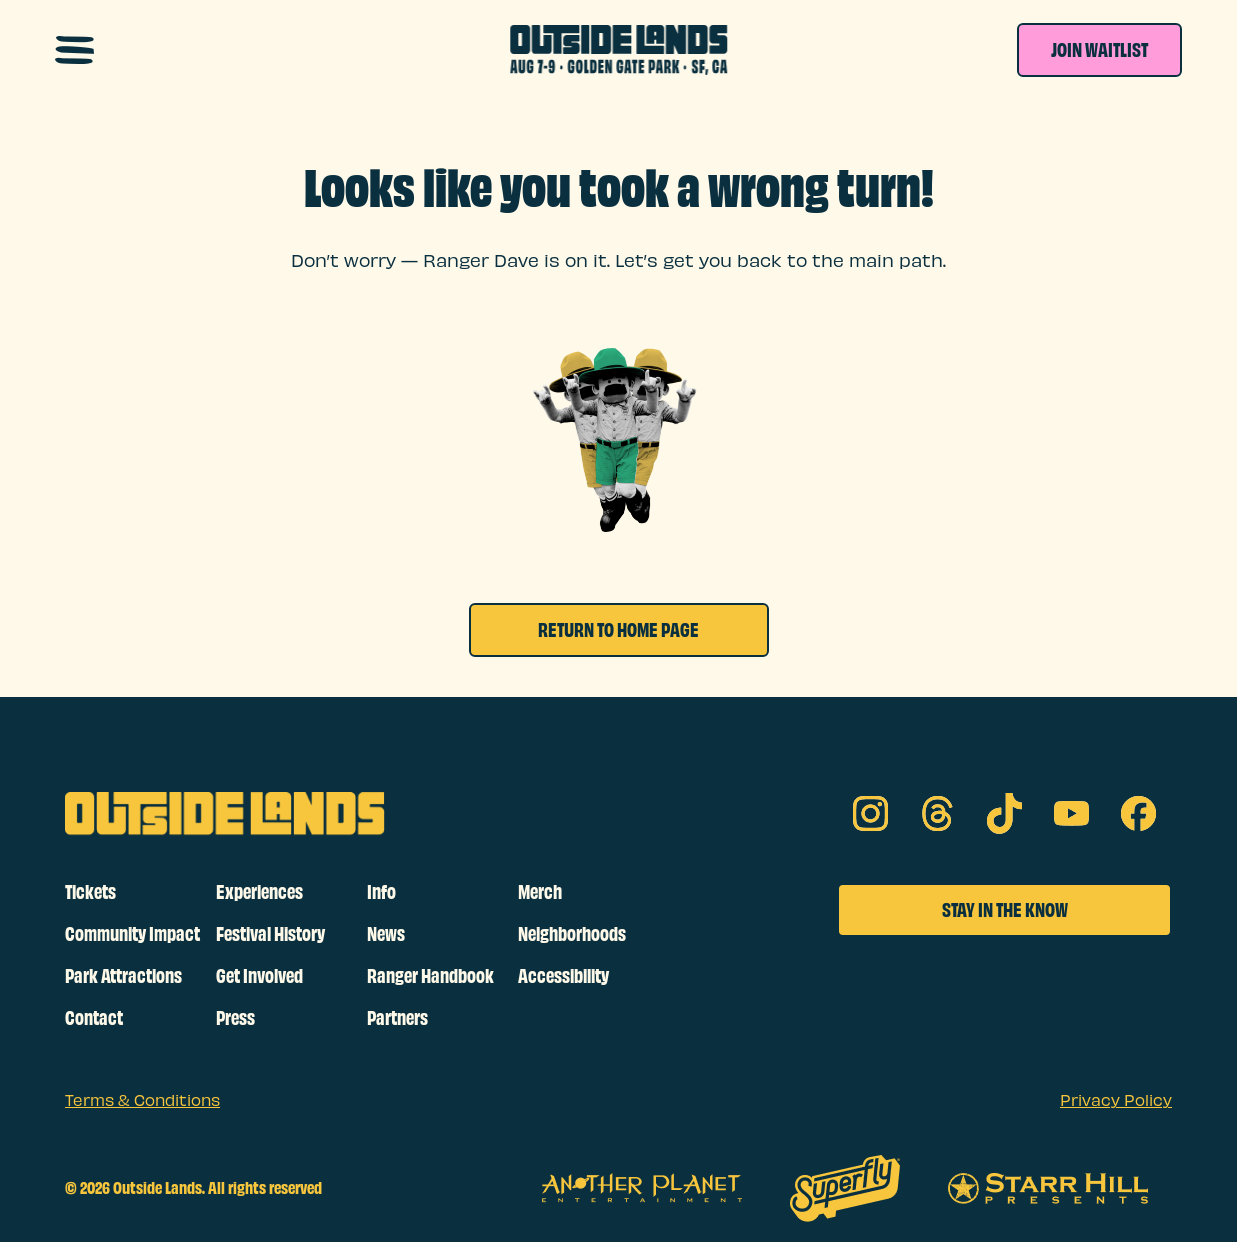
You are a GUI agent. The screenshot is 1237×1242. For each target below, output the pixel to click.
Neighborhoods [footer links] (572, 934)
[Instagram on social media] (870, 813)
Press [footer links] (235, 1018)
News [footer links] (386, 934)
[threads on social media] (937, 813)
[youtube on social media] (1071, 813)
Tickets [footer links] (90, 892)
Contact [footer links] (94, 1018)
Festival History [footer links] (270, 934)
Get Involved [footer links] (259, 976)
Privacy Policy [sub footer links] (1116, 1101)
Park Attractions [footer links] (123, 976)
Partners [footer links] (397, 1018)
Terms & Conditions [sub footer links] (142, 1101)
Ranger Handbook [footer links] (430, 976)
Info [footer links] (381, 892)
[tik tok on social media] (1004, 813)
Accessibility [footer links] (563, 976)
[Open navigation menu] (74, 50)
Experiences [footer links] (259, 892)
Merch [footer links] (540, 892)
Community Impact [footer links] (132, 934)
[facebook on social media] (1138, 813)
